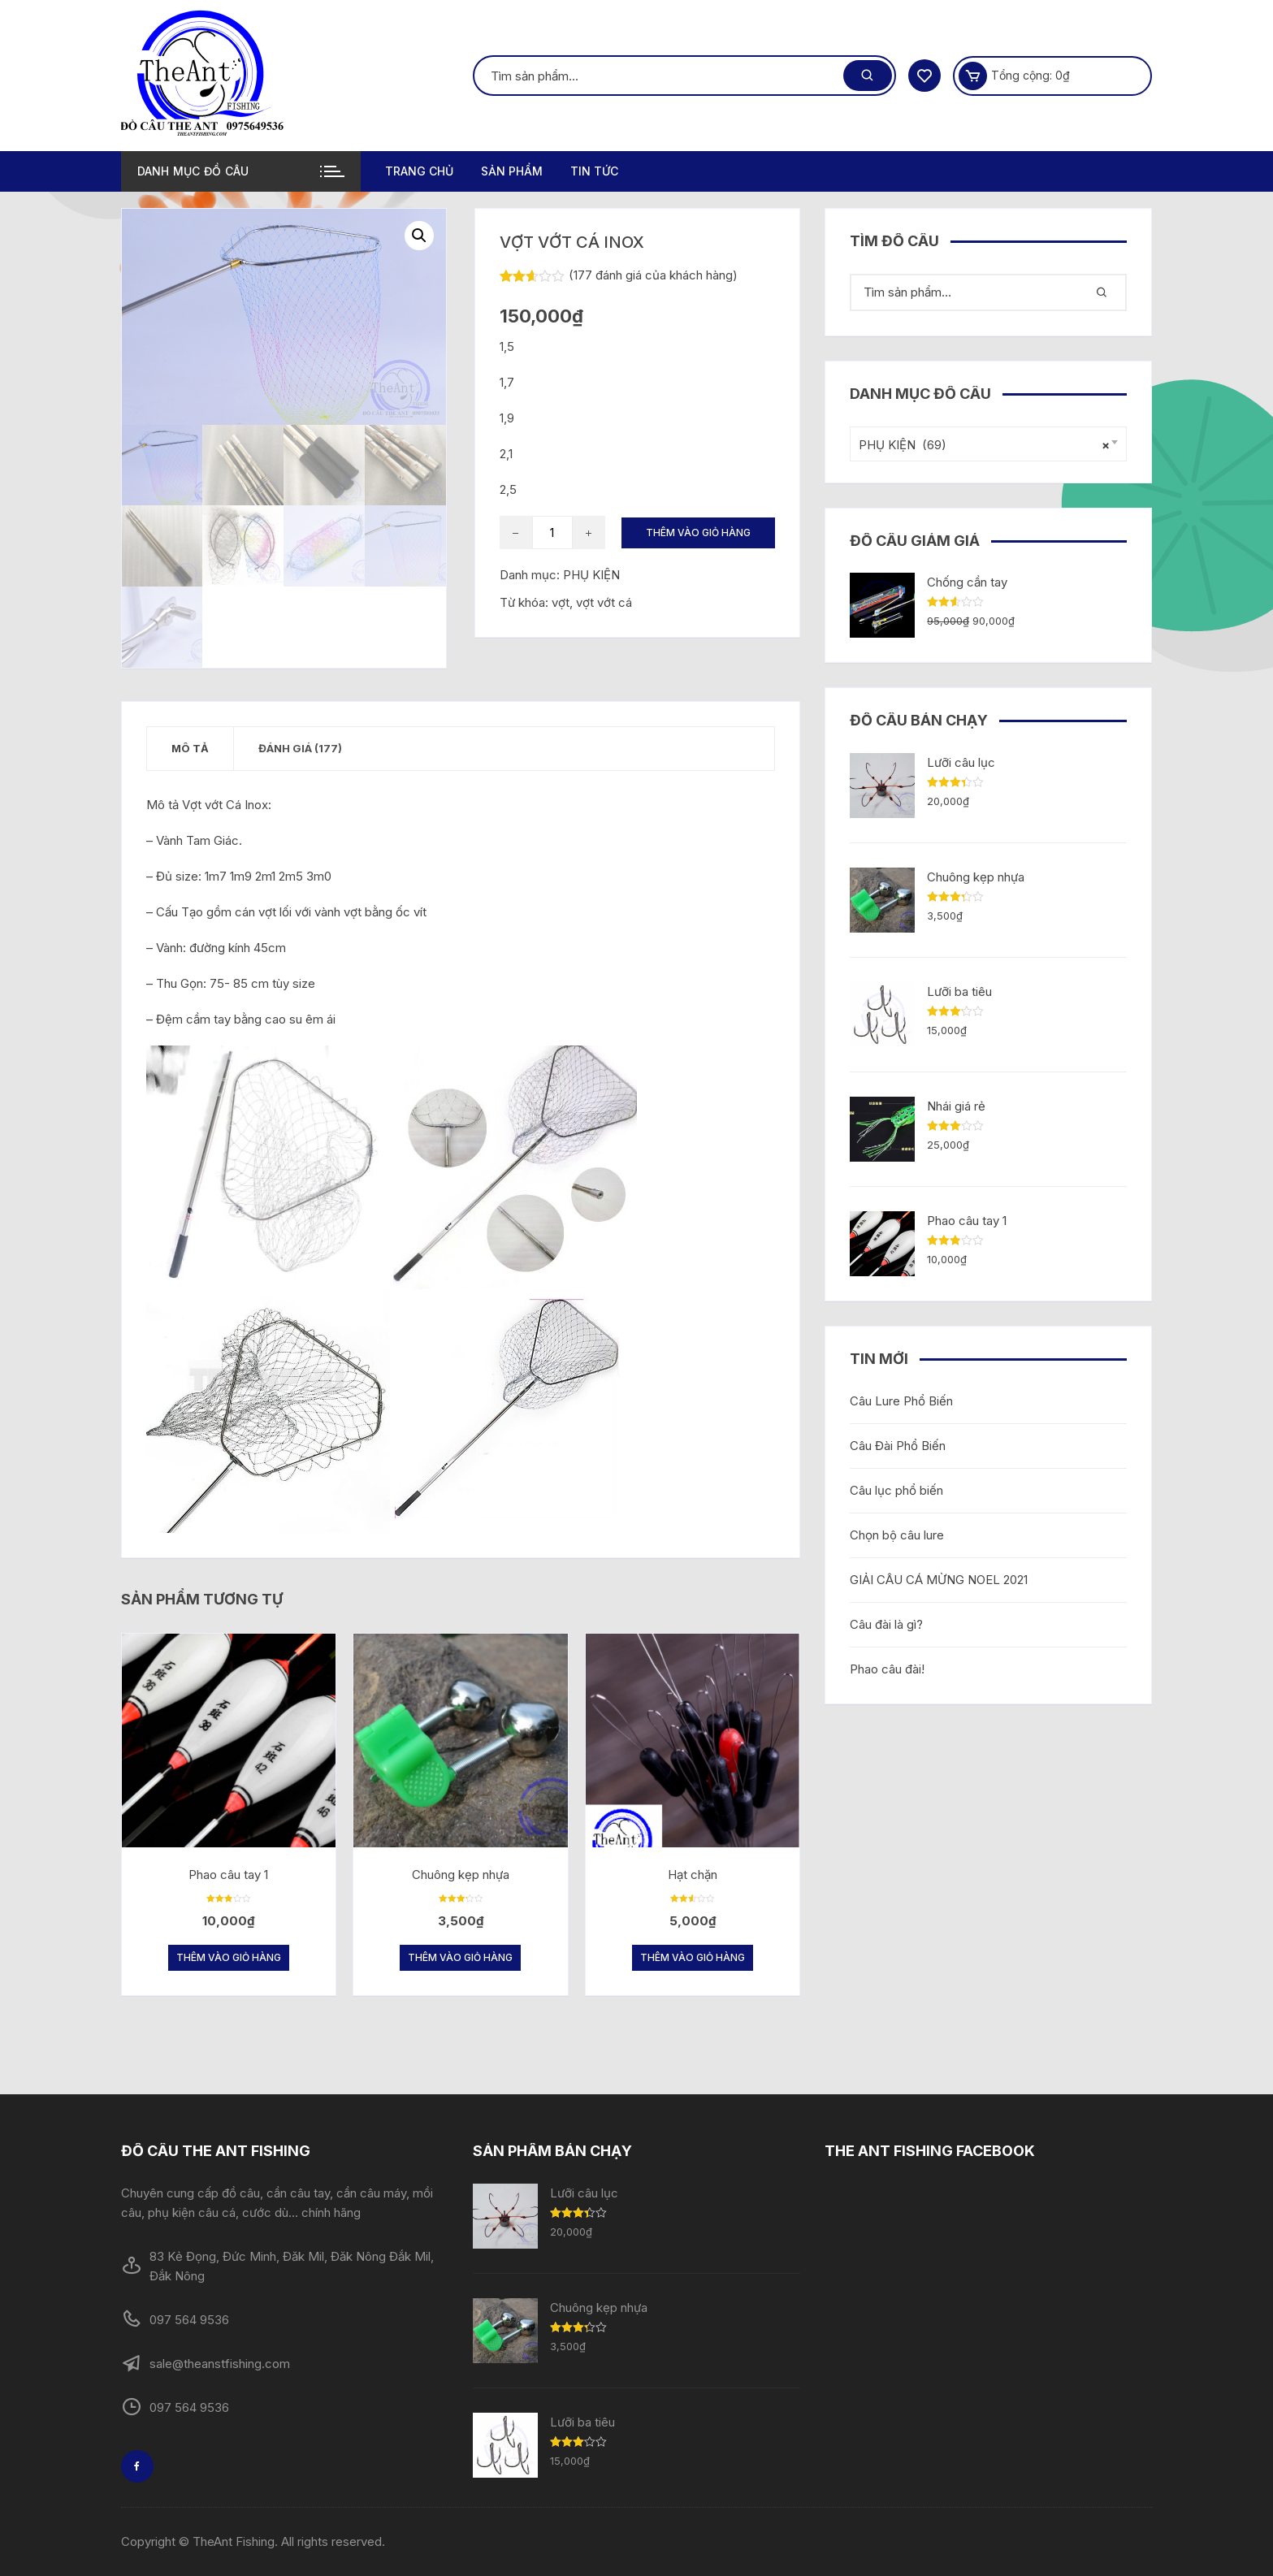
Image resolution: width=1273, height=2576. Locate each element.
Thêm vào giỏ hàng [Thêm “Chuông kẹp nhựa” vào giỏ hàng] (460, 1958)
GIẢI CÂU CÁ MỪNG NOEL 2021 (939, 1579)
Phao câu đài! (887, 1669)
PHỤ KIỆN (591, 574)
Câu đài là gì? (886, 1624)
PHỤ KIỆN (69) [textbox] (984, 445)
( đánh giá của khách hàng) (653, 275)
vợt (560, 602)
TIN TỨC (594, 171)
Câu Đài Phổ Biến (898, 1445)
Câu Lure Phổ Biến (901, 1401)
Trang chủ (419, 171)
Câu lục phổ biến (896, 1490)
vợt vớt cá (604, 602)
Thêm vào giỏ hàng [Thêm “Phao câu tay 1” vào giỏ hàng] (228, 1958)
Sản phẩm (512, 171)
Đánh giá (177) (300, 748)
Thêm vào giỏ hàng (698, 532)
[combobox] (988, 443)
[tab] (190, 748)
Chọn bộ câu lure (897, 1535)
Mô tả (190, 748)
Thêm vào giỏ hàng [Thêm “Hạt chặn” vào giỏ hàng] (692, 1958)
